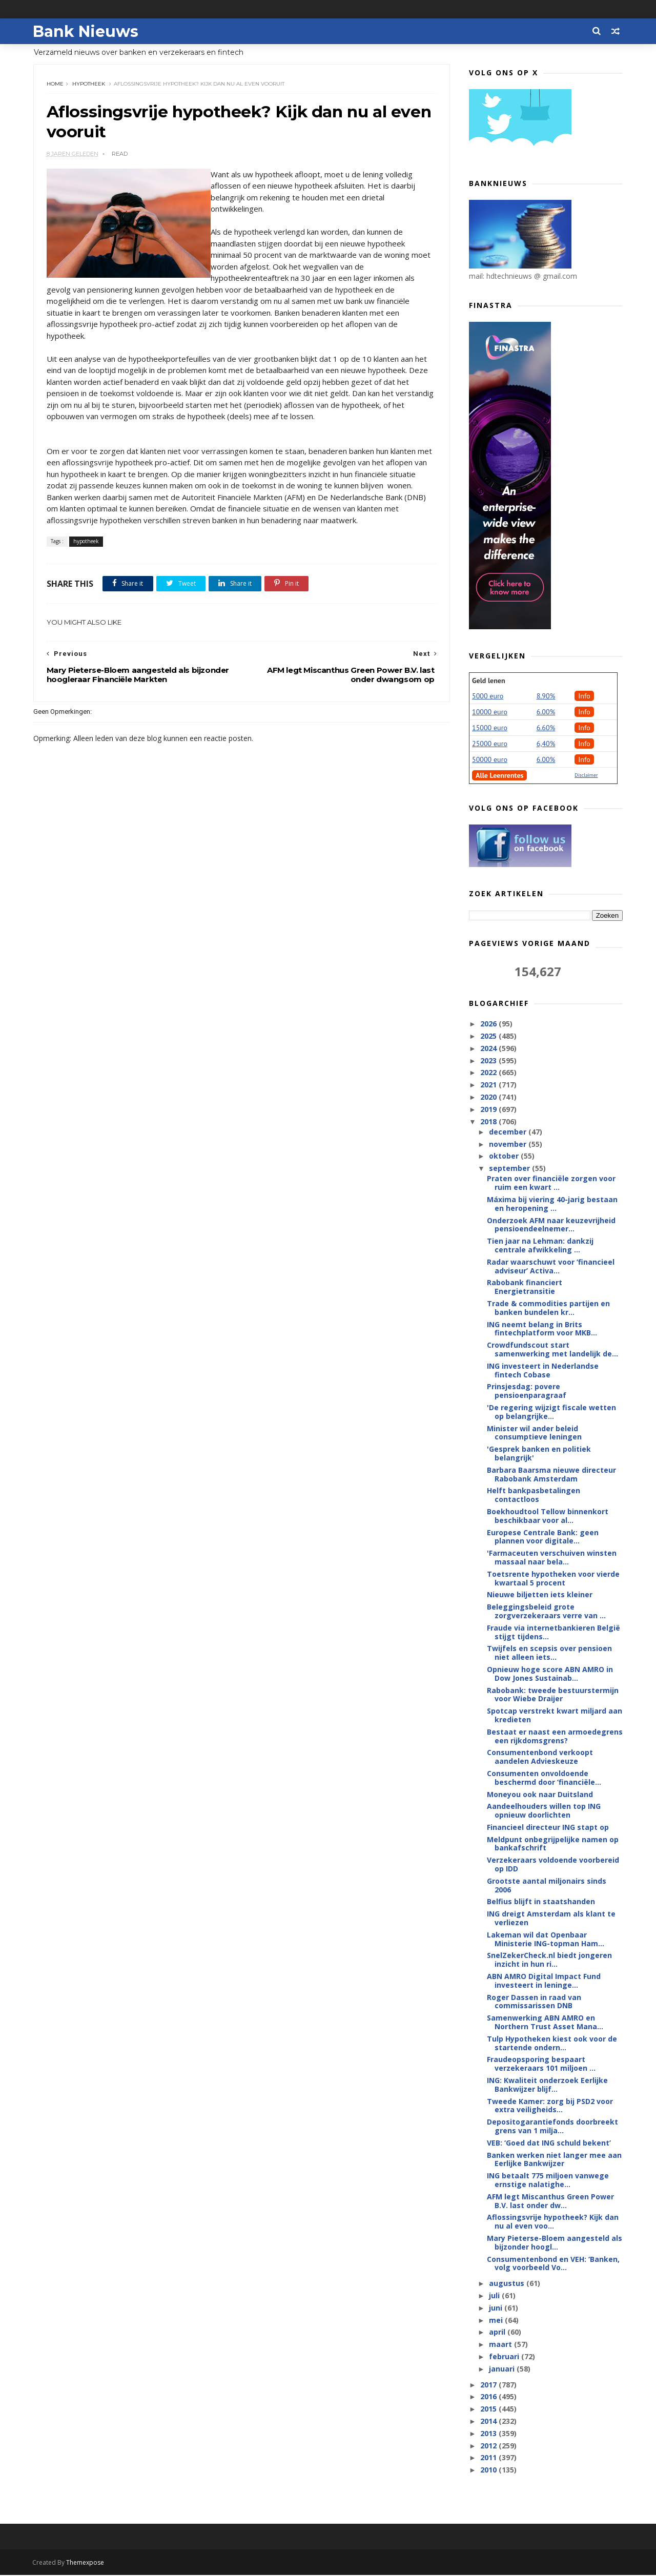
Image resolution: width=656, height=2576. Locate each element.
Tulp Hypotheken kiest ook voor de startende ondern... (552, 2043)
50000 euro (489, 760)
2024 (489, 1049)
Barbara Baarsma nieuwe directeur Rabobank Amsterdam (551, 1475)
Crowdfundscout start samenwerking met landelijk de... (552, 1350)
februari (504, 2357)
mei (496, 2320)
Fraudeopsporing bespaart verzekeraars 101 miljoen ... (541, 2064)
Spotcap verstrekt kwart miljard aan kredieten (554, 1715)
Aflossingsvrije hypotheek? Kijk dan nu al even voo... (553, 2222)
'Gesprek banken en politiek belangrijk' (539, 1454)
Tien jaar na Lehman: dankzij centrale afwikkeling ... (540, 1246)
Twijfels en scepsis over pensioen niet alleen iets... (549, 1653)
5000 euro (487, 696)
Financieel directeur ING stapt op (548, 1827)
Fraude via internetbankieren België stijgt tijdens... (553, 1632)
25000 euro (489, 744)
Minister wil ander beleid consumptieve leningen (534, 1433)
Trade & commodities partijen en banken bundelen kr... (548, 1308)
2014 (489, 2421)
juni (496, 2308)
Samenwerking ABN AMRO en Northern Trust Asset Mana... (545, 2022)
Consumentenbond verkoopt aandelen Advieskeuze (540, 1757)
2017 (489, 2385)
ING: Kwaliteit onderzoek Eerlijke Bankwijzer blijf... (547, 2085)
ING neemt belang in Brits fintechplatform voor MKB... (542, 1329)
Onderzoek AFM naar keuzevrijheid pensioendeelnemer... (551, 1225)
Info (584, 696)
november (508, 1144)
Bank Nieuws (86, 31)
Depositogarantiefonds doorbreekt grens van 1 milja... (552, 2126)
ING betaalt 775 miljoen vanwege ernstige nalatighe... (548, 2180)
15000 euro (489, 728)
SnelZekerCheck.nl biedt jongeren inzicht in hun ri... (549, 1960)
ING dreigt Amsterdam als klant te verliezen (551, 1918)
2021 (489, 1085)
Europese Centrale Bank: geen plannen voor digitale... (543, 1537)
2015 (489, 2409)
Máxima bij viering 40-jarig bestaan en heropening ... (552, 1204)
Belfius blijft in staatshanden (541, 1902)
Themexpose (86, 2563)
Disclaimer (586, 775)
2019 (489, 1110)
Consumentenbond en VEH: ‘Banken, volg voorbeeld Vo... (553, 2264)
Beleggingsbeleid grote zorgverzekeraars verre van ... (546, 1611)
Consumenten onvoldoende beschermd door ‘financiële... (544, 1778)
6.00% (546, 712)
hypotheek (88, 84)
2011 (489, 2458)
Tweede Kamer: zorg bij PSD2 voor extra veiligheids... (550, 2106)
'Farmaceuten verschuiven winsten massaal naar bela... (552, 1558)
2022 (489, 1073)
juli (494, 2296)
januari (502, 2369)
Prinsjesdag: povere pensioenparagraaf (526, 1391)
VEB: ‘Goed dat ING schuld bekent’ (549, 2143)
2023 (489, 1060)
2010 (489, 2470)
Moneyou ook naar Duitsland (540, 1794)
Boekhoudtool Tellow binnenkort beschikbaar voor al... (547, 1516)
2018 (489, 1121)
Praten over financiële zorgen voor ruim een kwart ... (551, 1183)
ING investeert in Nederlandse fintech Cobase (543, 1371)
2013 (489, 2434)
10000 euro (489, 712)
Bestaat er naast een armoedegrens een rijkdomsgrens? (555, 1736)
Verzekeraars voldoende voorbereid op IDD (553, 1865)
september (509, 1168)
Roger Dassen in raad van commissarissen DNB (534, 2002)
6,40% (546, 744)
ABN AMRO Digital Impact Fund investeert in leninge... (544, 1981)
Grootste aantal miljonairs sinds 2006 (546, 1886)
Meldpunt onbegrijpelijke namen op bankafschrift (553, 1844)
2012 (489, 2445)
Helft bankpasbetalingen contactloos (533, 1495)
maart (501, 2345)
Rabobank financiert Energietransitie (524, 1287)
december (508, 1132)
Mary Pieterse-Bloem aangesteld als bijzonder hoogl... (554, 2243)
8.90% (546, 696)
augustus (507, 2284)
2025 (489, 1036)
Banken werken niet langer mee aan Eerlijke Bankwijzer (554, 2160)
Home (55, 84)
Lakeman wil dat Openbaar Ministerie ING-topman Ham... (545, 1939)
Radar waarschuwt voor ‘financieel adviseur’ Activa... (550, 1267)
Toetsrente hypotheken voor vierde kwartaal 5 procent (553, 1579)
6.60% (546, 728)
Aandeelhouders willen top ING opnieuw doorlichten (544, 1811)
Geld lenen (488, 681)
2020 (489, 1097)
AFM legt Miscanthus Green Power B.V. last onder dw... (550, 2201)
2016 (489, 2397)
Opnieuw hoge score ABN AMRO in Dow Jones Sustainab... (550, 1674)
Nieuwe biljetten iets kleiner (539, 1595)
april (497, 2332)
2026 (489, 1024)
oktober (504, 1156)
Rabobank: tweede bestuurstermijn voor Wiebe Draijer (553, 1695)
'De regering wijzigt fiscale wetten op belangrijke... (551, 1412)
